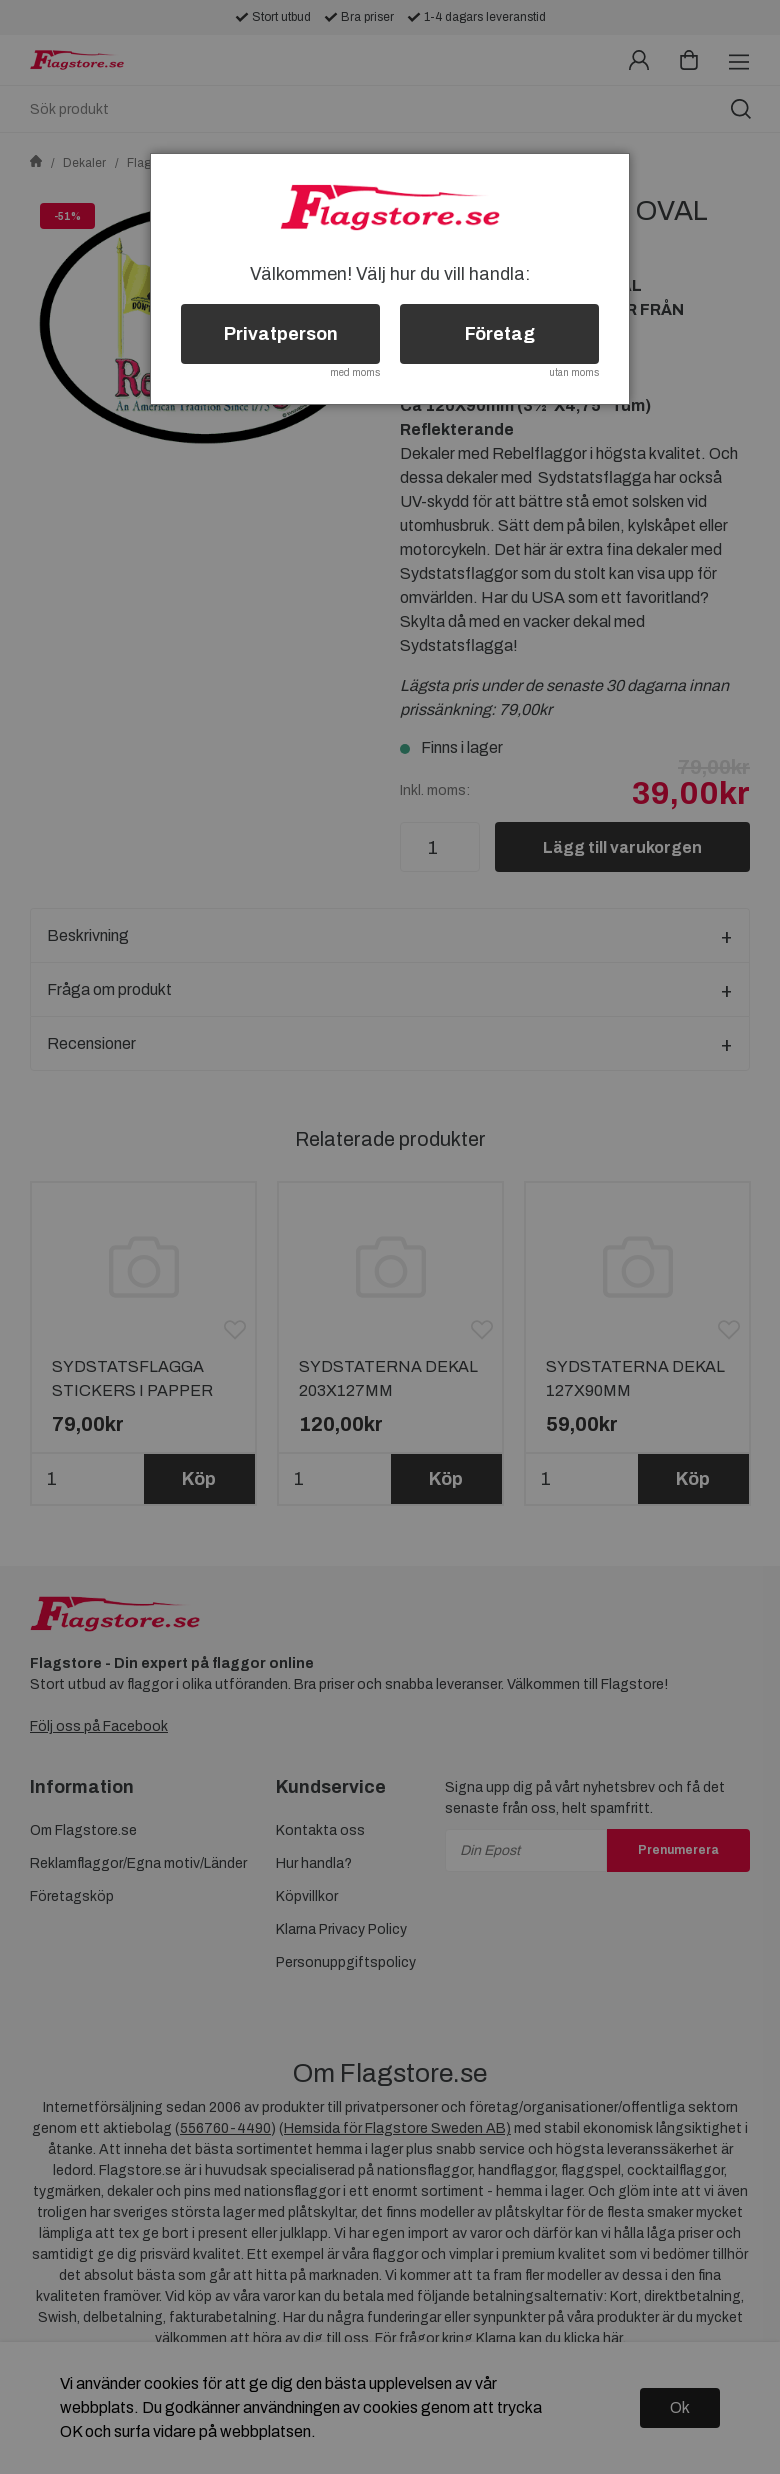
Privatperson (281, 334)
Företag (500, 334)
